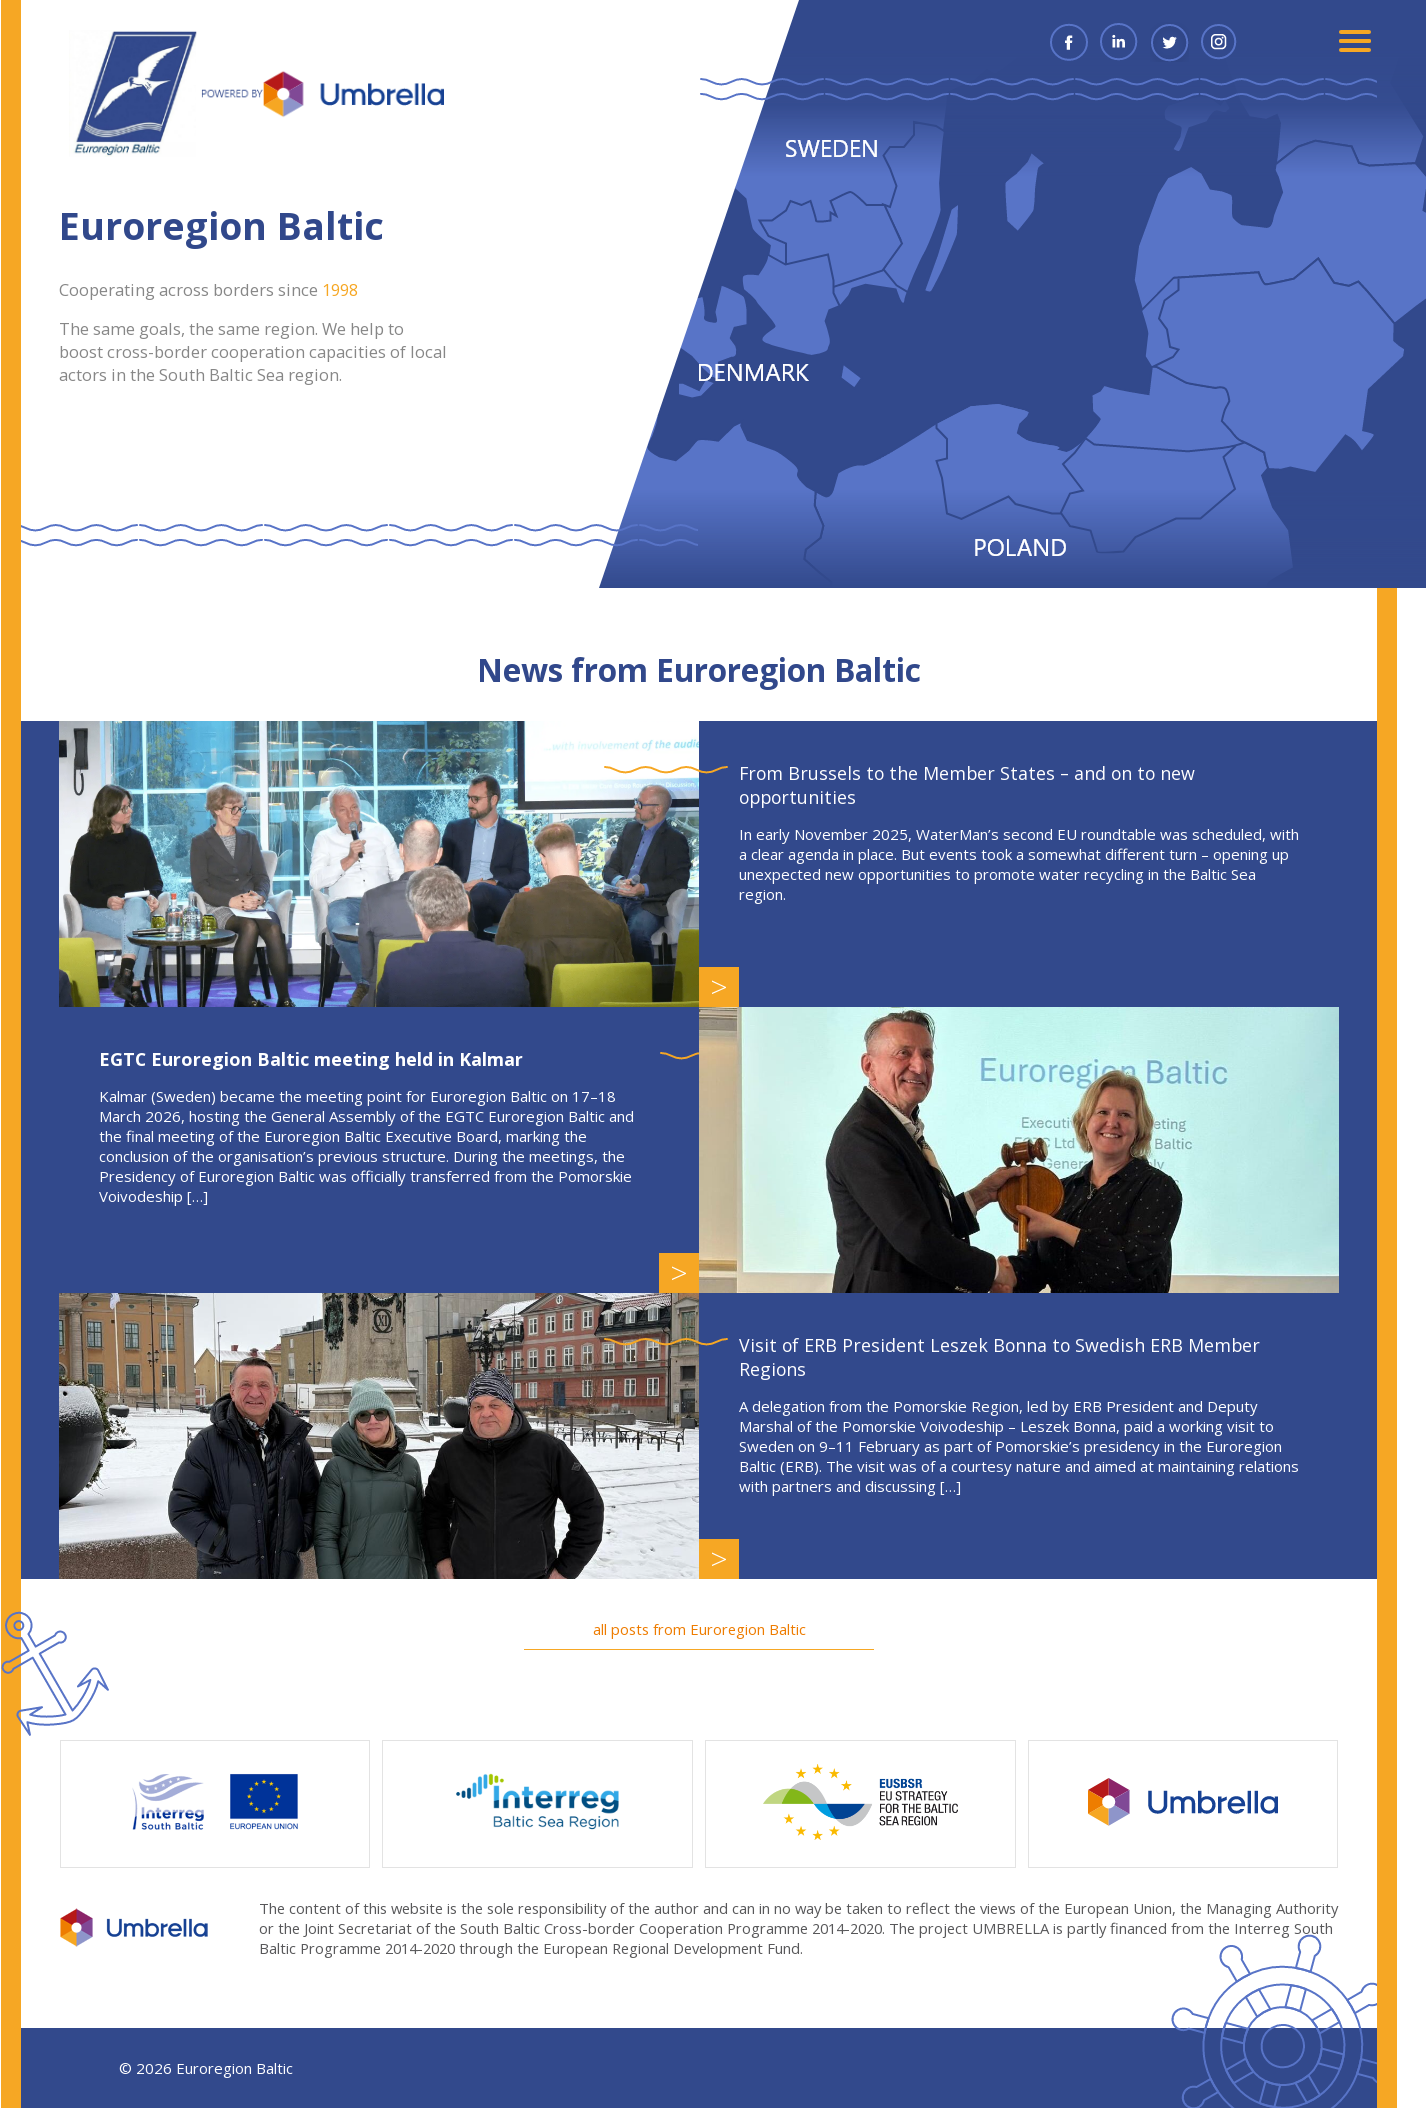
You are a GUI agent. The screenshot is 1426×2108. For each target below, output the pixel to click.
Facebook (1083, 42)
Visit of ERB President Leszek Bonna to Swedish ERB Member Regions (1015, 1357)
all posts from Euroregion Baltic (713, 1629)
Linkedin (1133, 42)
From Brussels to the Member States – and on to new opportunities (984, 785)
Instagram (1233, 42)
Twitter (1183, 42)
